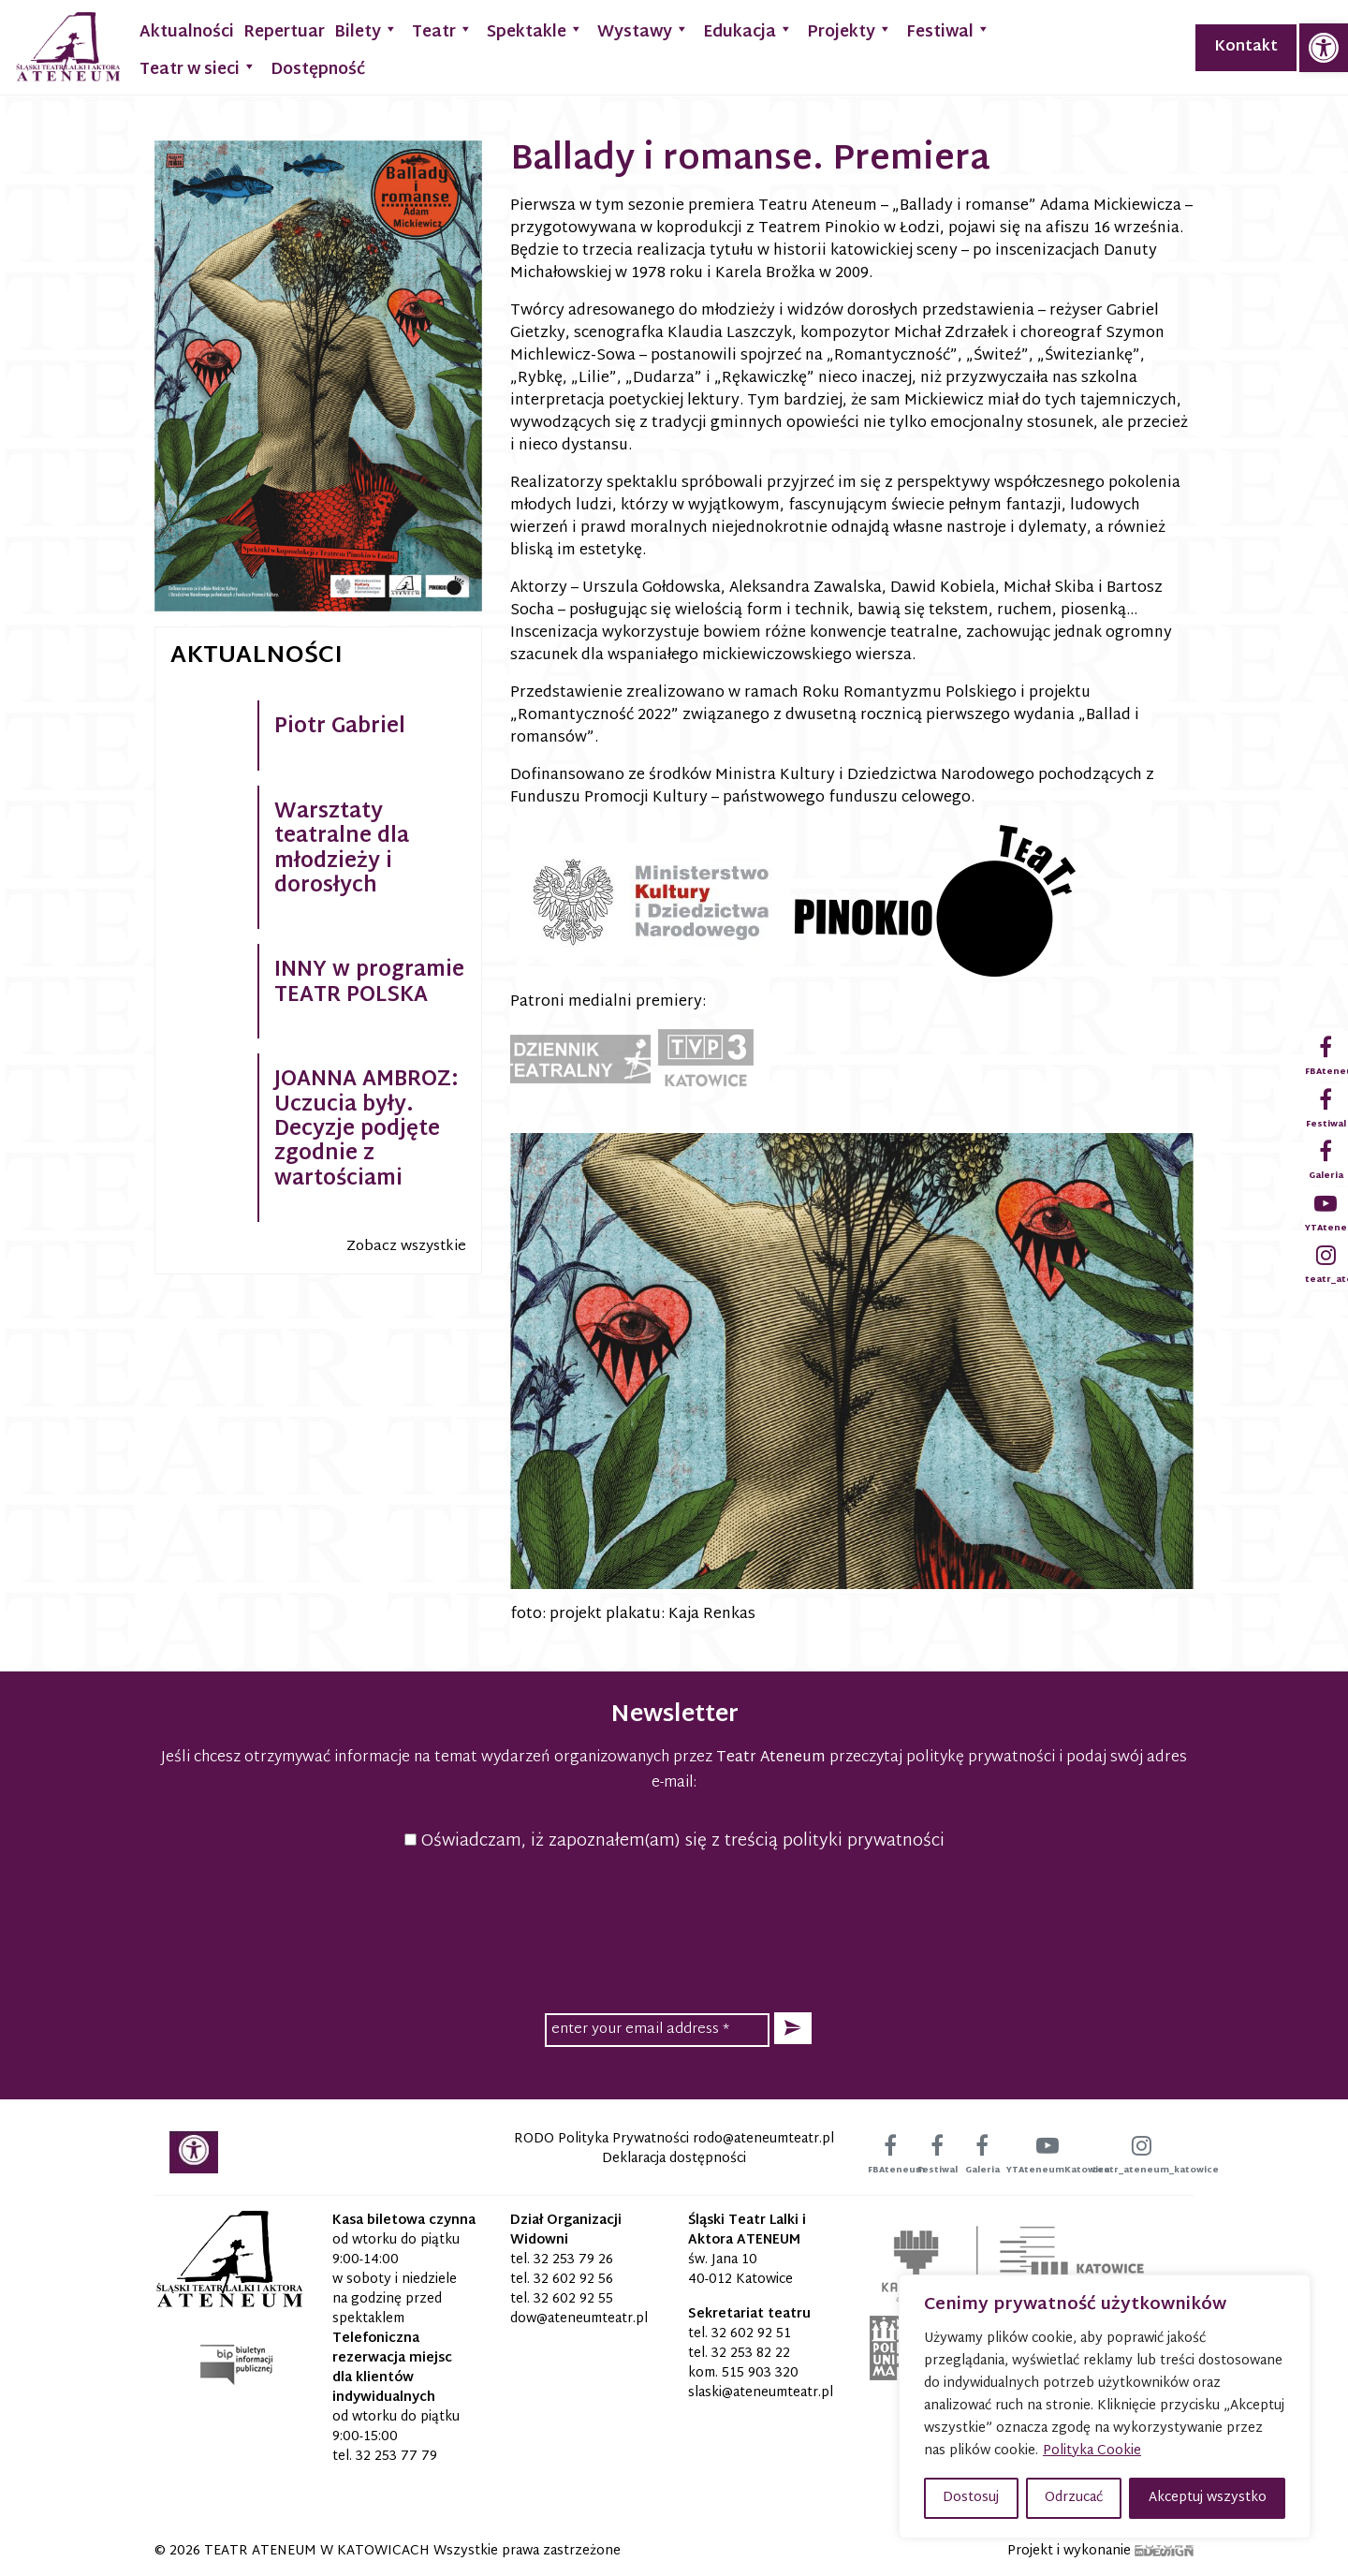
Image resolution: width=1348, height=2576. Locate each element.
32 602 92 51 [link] (751, 2334)
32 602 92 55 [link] (573, 2299)
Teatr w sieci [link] (197, 68)
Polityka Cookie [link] (1092, 2451)
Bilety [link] (366, 30)
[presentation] (674, 1929)
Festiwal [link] (948, 30)
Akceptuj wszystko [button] (1208, 2498)
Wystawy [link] (643, 30)
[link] (1323, 47)
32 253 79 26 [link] (573, 2260)
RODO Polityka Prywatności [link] (601, 2139)
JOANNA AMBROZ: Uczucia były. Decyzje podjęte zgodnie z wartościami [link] (366, 1130)
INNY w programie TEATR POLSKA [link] (369, 983)
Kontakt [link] (1246, 47)
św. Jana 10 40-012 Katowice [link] (740, 2269)
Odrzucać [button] (1074, 2498)
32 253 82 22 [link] (750, 2353)
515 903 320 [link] (760, 2373)
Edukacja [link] (748, 30)
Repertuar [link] (284, 32)
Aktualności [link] (186, 32)
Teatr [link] (442, 30)
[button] (793, 2028)
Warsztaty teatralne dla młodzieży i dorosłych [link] (341, 849)
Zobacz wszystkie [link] (406, 1246)
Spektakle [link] (535, 30)
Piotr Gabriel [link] (339, 727)
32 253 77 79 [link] (396, 2456)
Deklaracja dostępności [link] (674, 2159)
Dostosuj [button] (971, 2498)
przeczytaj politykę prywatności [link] (942, 1758)
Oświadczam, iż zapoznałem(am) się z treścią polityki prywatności (674, 1841)
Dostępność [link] (318, 69)
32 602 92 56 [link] (573, 2279)
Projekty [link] (849, 30)
